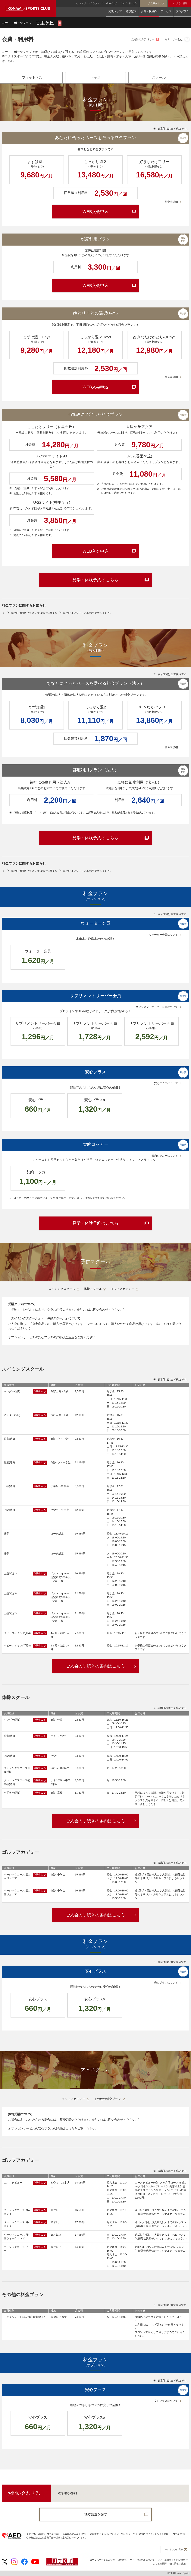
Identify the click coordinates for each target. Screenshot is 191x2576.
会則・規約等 (164, 2560)
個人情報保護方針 (179, 2563)
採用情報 (122, 2560)
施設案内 (131, 11)
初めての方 (111, 3)
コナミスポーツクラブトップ (89, 3)
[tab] (32, 77)
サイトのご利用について (142, 2560)
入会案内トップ (156, 3)
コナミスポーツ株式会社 (102, 2560)
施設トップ (115, 11)
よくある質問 (160, 2563)
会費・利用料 (149, 11)
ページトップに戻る (173, 2549)
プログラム (182, 11)
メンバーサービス (129, 3)
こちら (69, 1337)
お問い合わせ (181, 2560)
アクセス (166, 11)
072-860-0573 (67, 2493)
